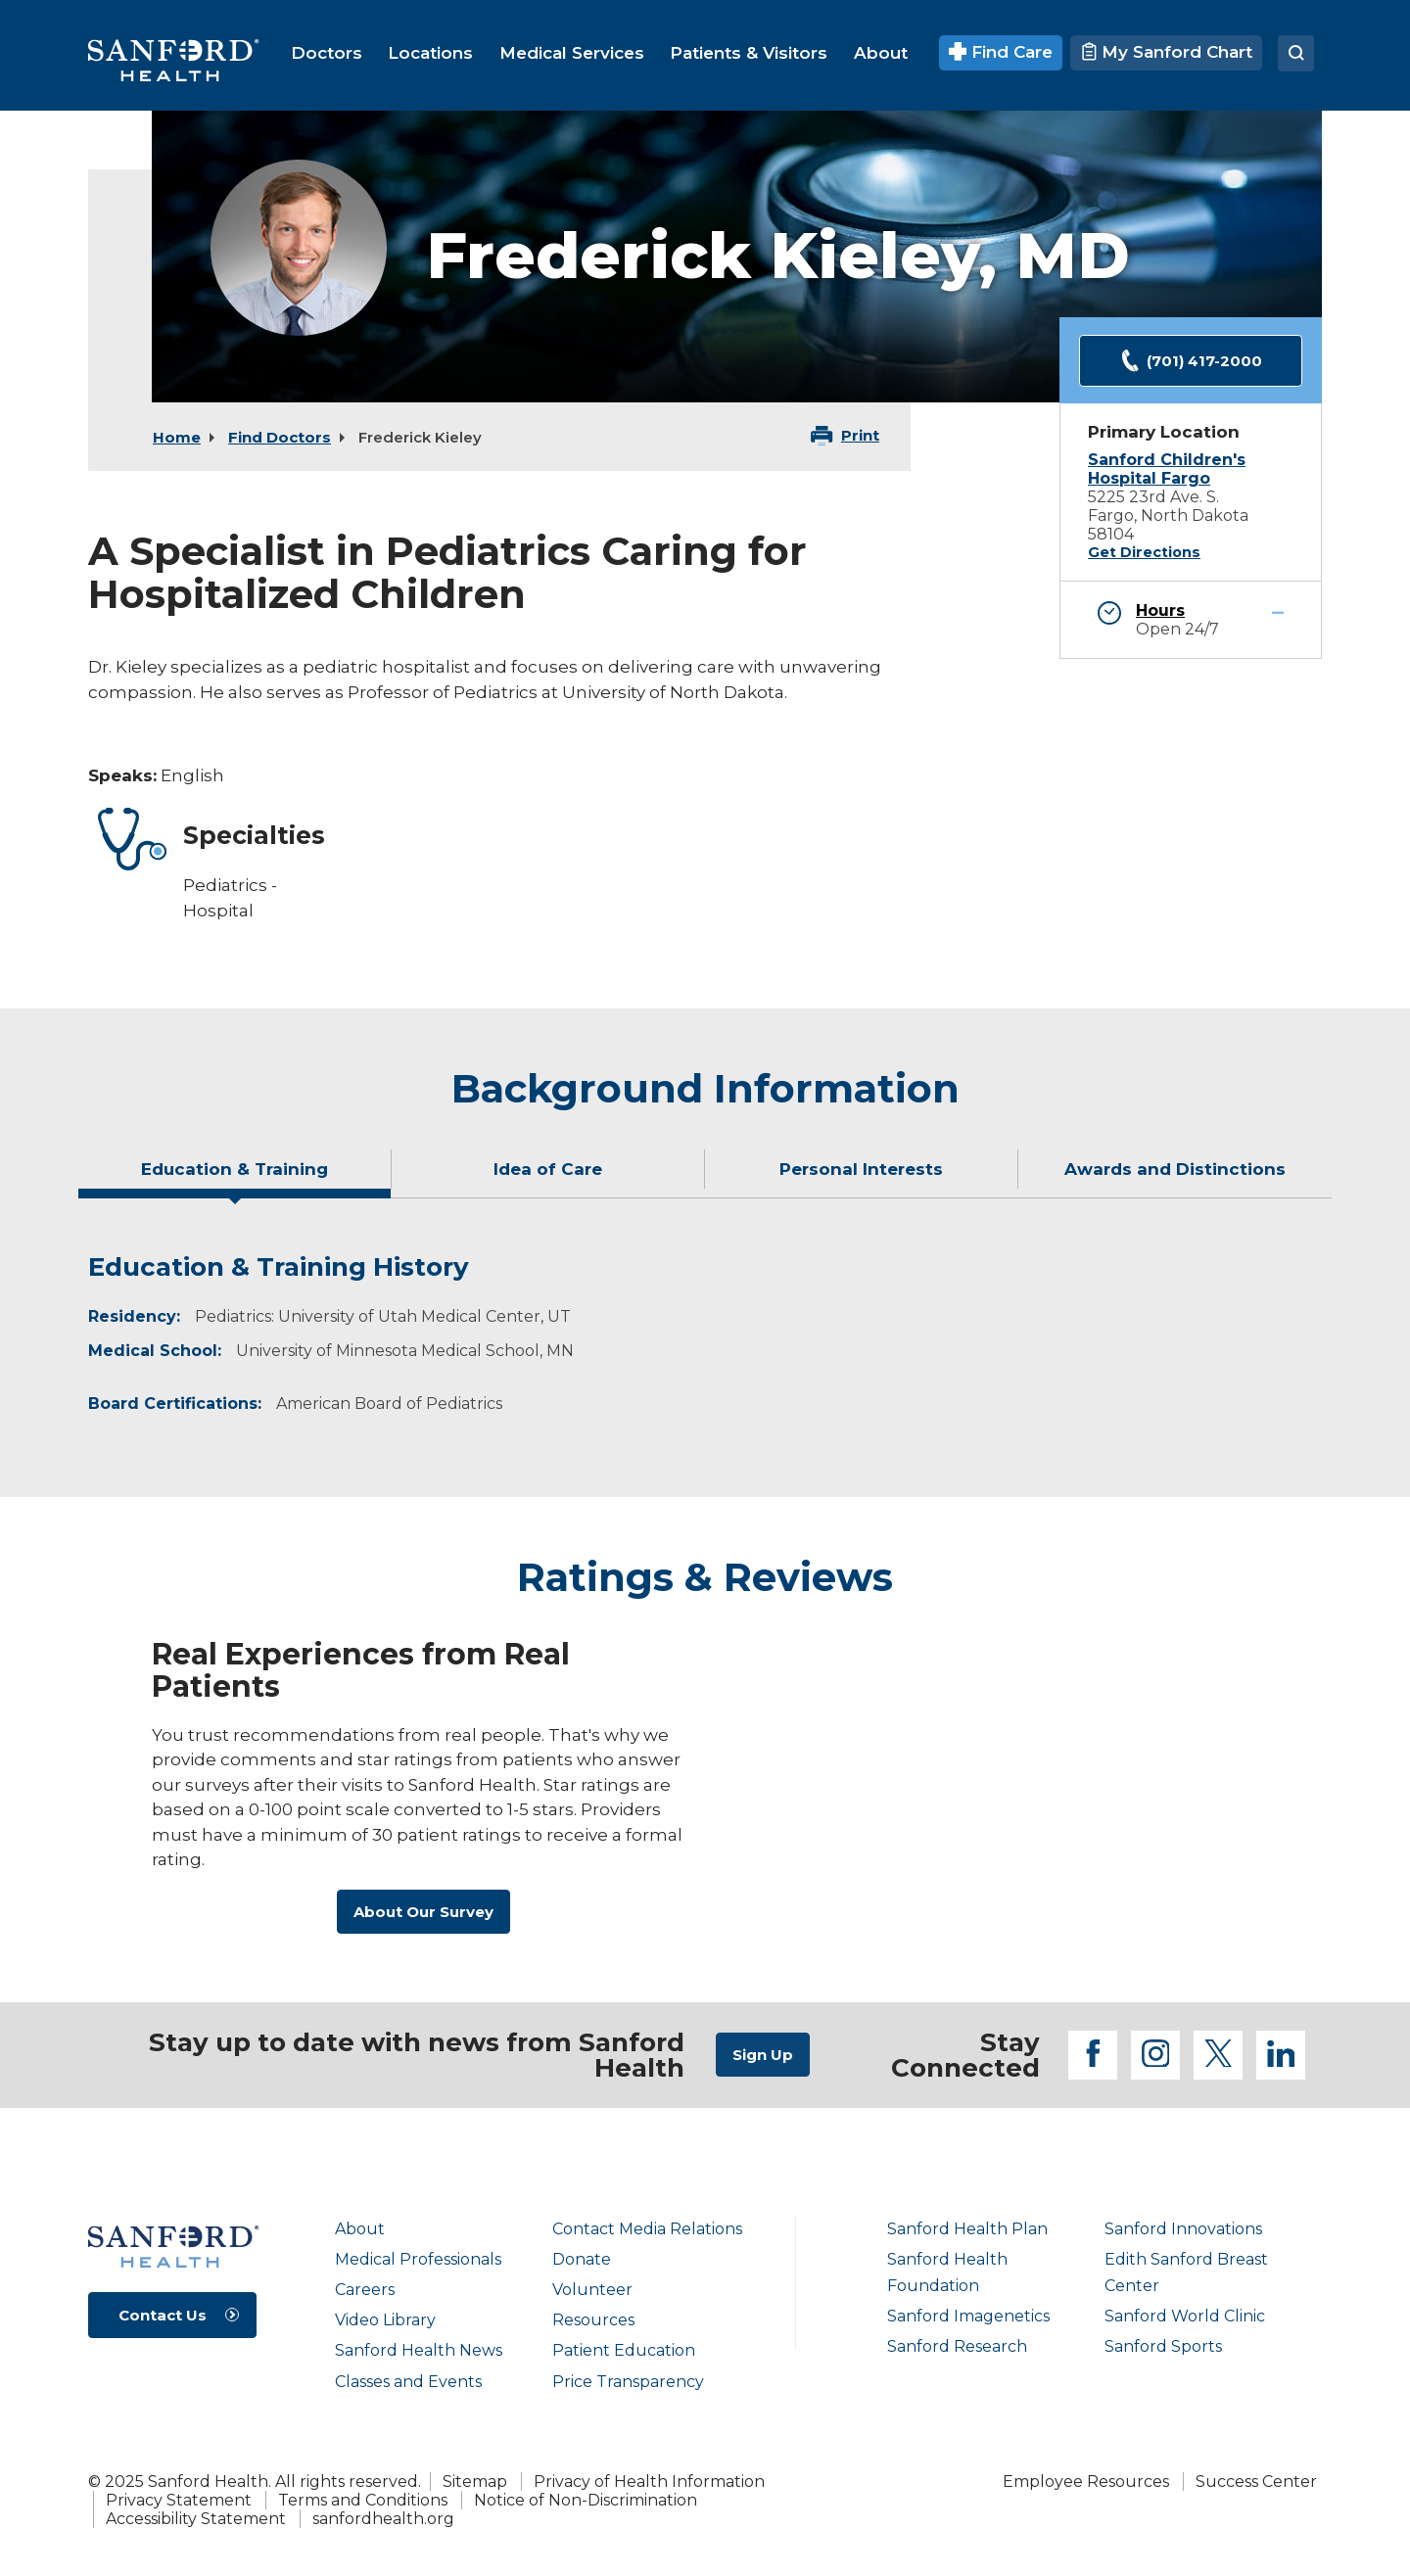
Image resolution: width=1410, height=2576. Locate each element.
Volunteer (592, 2289)
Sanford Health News (418, 2350)
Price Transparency (628, 2381)
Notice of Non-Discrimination (585, 2500)
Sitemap (475, 2481)
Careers (365, 2289)
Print (860, 435)
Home (177, 437)
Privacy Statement (179, 2500)
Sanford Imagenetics (968, 2316)
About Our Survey (423, 1911)
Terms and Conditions (362, 2500)
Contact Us (162, 2315)
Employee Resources (1086, 2481)
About (360, 2229)
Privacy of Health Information (649, 2481)
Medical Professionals (418, 2259)
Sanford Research (957, 2346)
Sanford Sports (1163, 2346)
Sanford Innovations (1183, 2229)
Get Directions (1144, 552)
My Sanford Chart (1166, 52)
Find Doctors (279, 437)
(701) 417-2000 (1190, 361)
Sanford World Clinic (1184, 2316)
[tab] (235, 1176)
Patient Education (623, 2350)
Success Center (1256, 2481)
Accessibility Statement (196, 2518)
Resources (593, 2320)
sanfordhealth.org (383, 2518)
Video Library (385, 2320)
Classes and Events (408, 2381)
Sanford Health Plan (967, 2229)
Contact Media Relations (647, 2229)
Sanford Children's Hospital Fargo (1167, 469)
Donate (581, 2259)
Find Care (1001, 52)
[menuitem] (326, 53)
